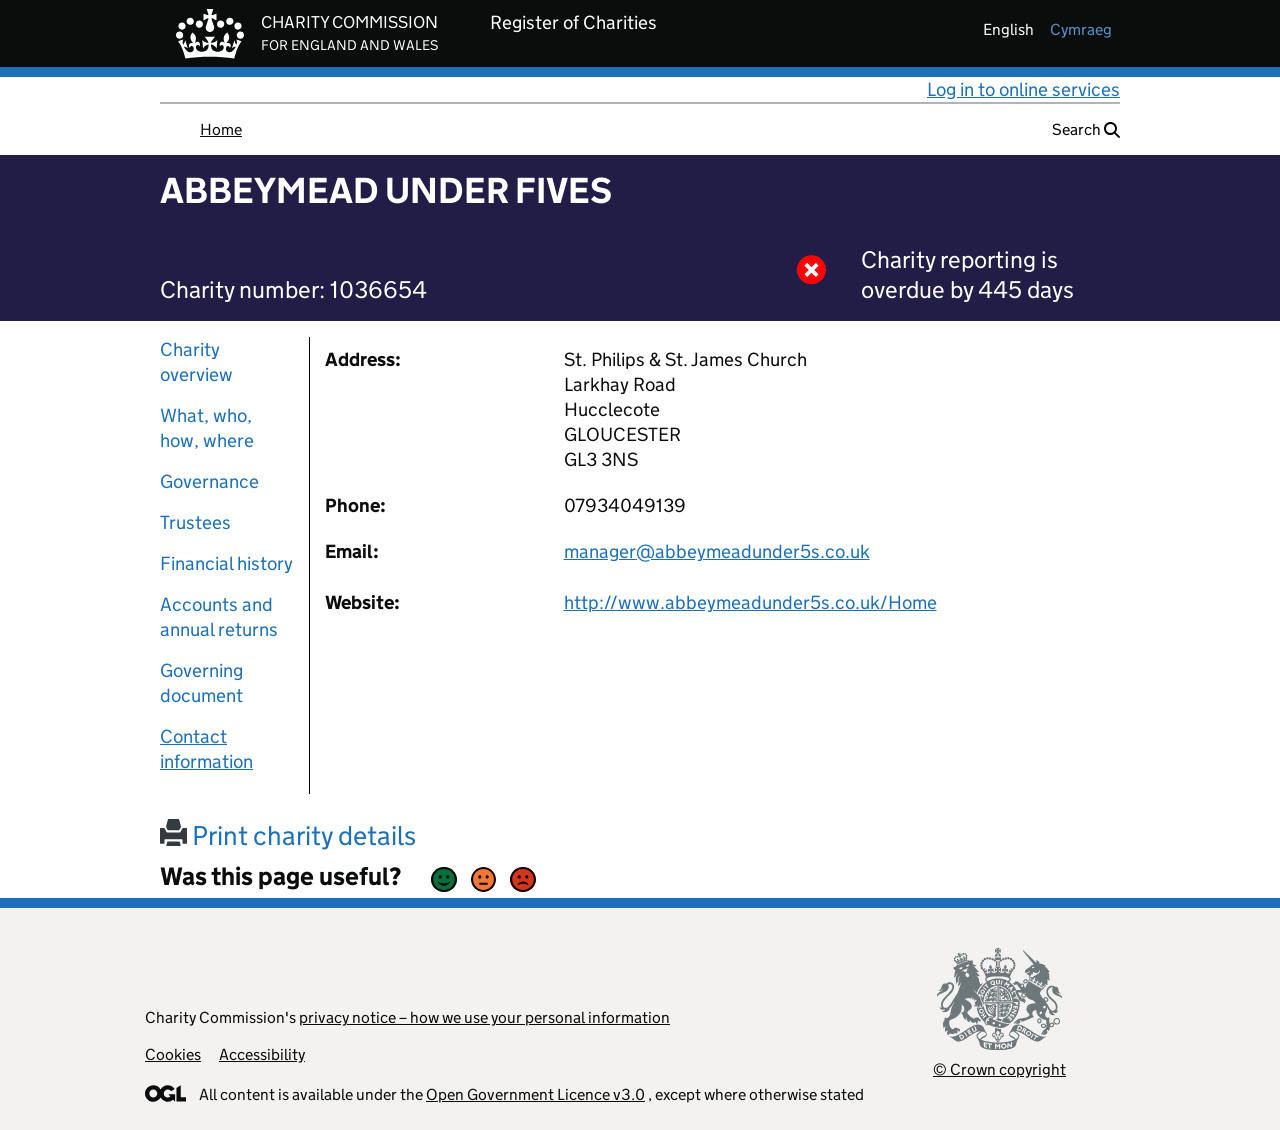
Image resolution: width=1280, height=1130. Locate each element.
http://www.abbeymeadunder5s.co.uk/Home (750, 602)
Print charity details (288, 835)
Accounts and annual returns (219, 617)
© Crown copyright (999, 1069)
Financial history (226, 563)
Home (221, 129)
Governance (209, 481)
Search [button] (1086, 129)
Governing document (201, 683)
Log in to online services (1023, 89)
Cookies (173, 1054)
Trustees (195, 522)
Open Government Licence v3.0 (535, 1094)
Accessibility (262, 1054)
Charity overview (196, 362)
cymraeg (1081, 29)
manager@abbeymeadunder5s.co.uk (717, 551)
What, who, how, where (207, 428)
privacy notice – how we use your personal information (484, 1017)
